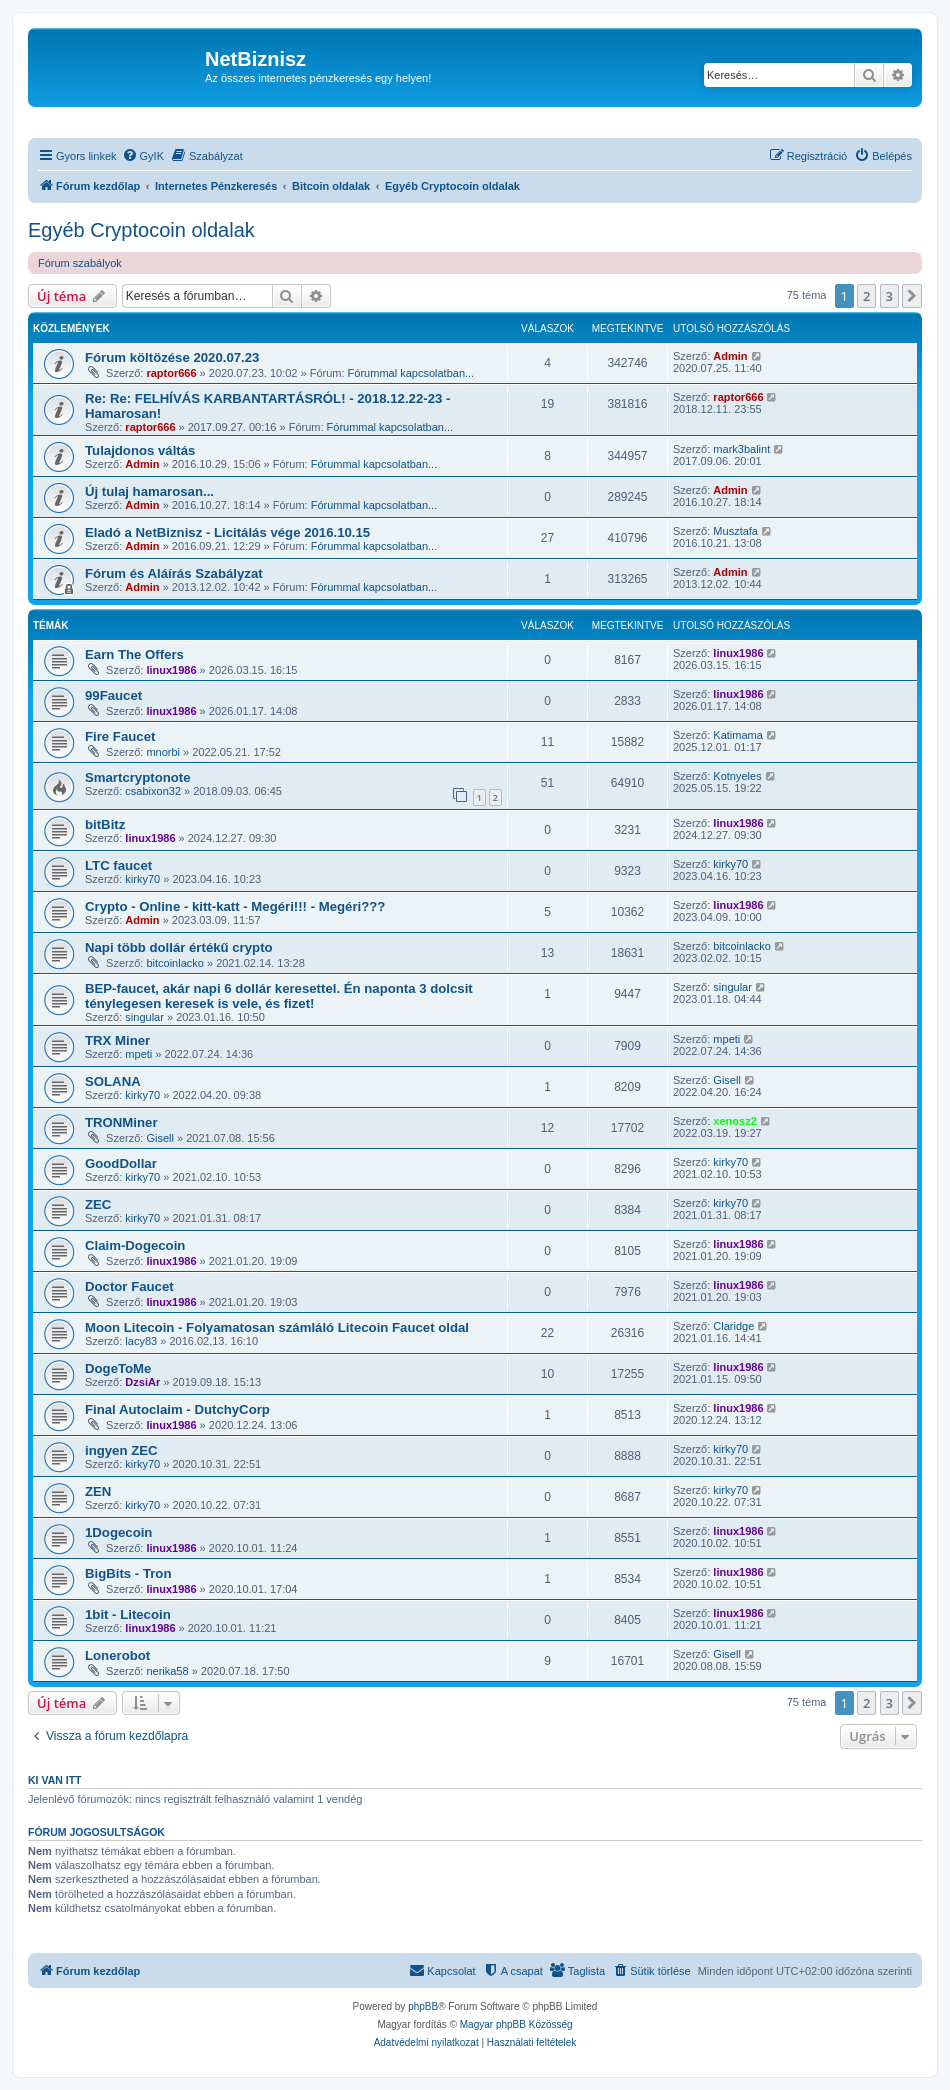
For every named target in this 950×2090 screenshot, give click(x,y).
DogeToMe (118, 1368)
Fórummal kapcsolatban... (411, 373)
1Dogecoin (118, 1532)
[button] (912, 296)
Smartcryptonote (138, 777)
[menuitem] (143, 156)
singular (144, 1017)
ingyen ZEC (121, 1450)
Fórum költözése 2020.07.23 (172, 357)
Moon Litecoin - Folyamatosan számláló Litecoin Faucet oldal (277, 1327)
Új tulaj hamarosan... (149, 491)
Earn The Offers (134, 654)
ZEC (98, 1204)
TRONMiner (121, 1122)
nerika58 (167, 1671)
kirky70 (142, 879)
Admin (730, 356)
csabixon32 (153, 791)
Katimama (738, 735)
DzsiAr (142, 1382)
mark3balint (741, 449)
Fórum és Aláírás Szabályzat (174, 573)
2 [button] (866, 296)
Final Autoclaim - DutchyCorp (177, 1409)
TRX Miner (117, 1040)
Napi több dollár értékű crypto (179, 947)
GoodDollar (121, 1163)
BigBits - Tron (128, 1573)
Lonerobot (117, 1655)
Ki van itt (54, 1780)
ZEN (98, 1491)
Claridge (733, 1326)
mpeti (138, 1054)
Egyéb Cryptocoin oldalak (141, 230)
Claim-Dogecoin (135, 1245)
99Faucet (113, 695)
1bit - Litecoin (128, 1614)
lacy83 (141, 1341)
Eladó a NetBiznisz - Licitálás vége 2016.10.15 (227, 532)
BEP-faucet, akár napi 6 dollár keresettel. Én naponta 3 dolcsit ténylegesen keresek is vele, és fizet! (279, 996)
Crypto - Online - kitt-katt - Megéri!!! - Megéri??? (235, 906)
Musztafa (735, 531)
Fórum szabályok (80, 263)
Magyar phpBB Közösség (516, 2024)
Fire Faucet (120, 736)
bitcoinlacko (174, 963)
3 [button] (889, 296)
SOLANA (113, 1081)
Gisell (727, 1080)
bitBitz (105, 824)
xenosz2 (734, 1121)
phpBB (423, 2006)
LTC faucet (118, 865)
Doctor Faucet (129, 1286)
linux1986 (171, 670)
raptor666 (171, 373)
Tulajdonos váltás (140, 450)
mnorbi (163, 752)
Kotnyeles (737, 776)
